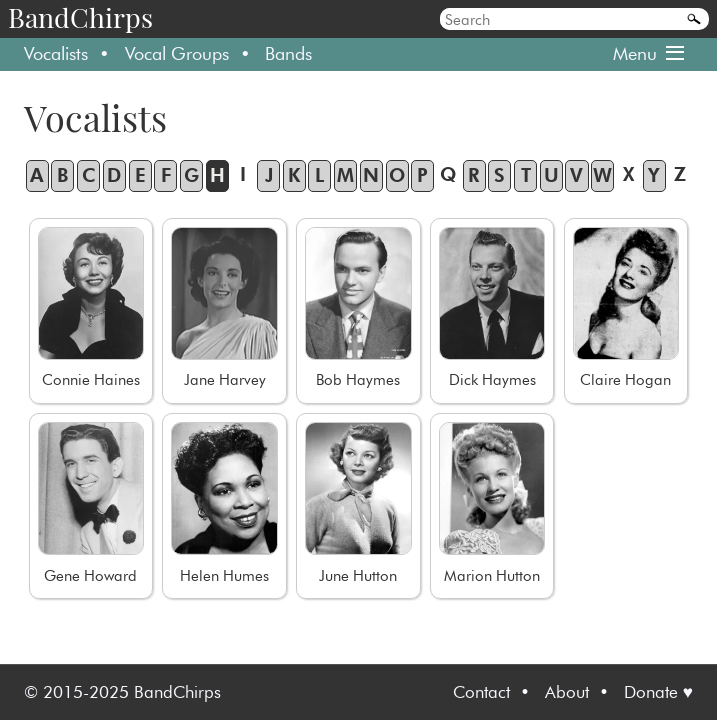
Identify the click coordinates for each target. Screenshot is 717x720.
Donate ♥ (658, 691)
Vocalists (56, 53)
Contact (481, 691)
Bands (288, 53)
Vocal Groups (177, 53)
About (567, 691)
